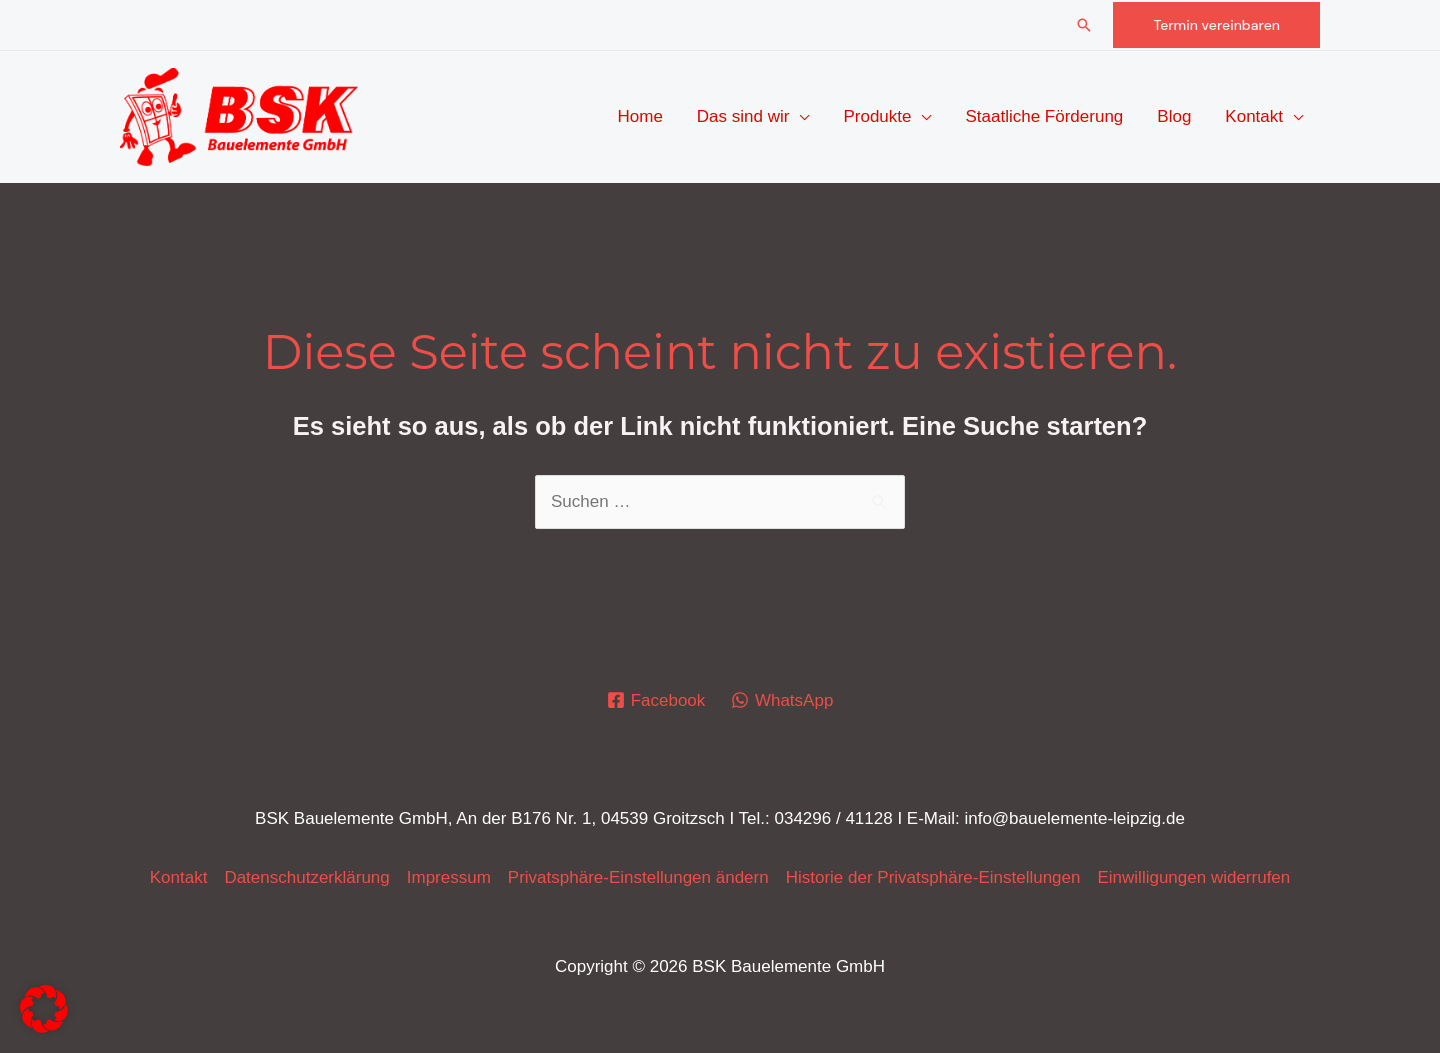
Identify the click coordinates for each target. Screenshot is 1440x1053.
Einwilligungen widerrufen (1193, 877)
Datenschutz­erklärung (306, 877)
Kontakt (1254, 116)
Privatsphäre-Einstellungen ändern (638, 877)
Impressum (449, 877)
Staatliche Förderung (1044, 116)
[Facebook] (656, 700)
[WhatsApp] (782, 700)
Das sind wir (743, 116)
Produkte (877, 116)
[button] (1084, 25)
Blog (1174, 116)
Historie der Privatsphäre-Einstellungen (933, 877)
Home (639, 116)
